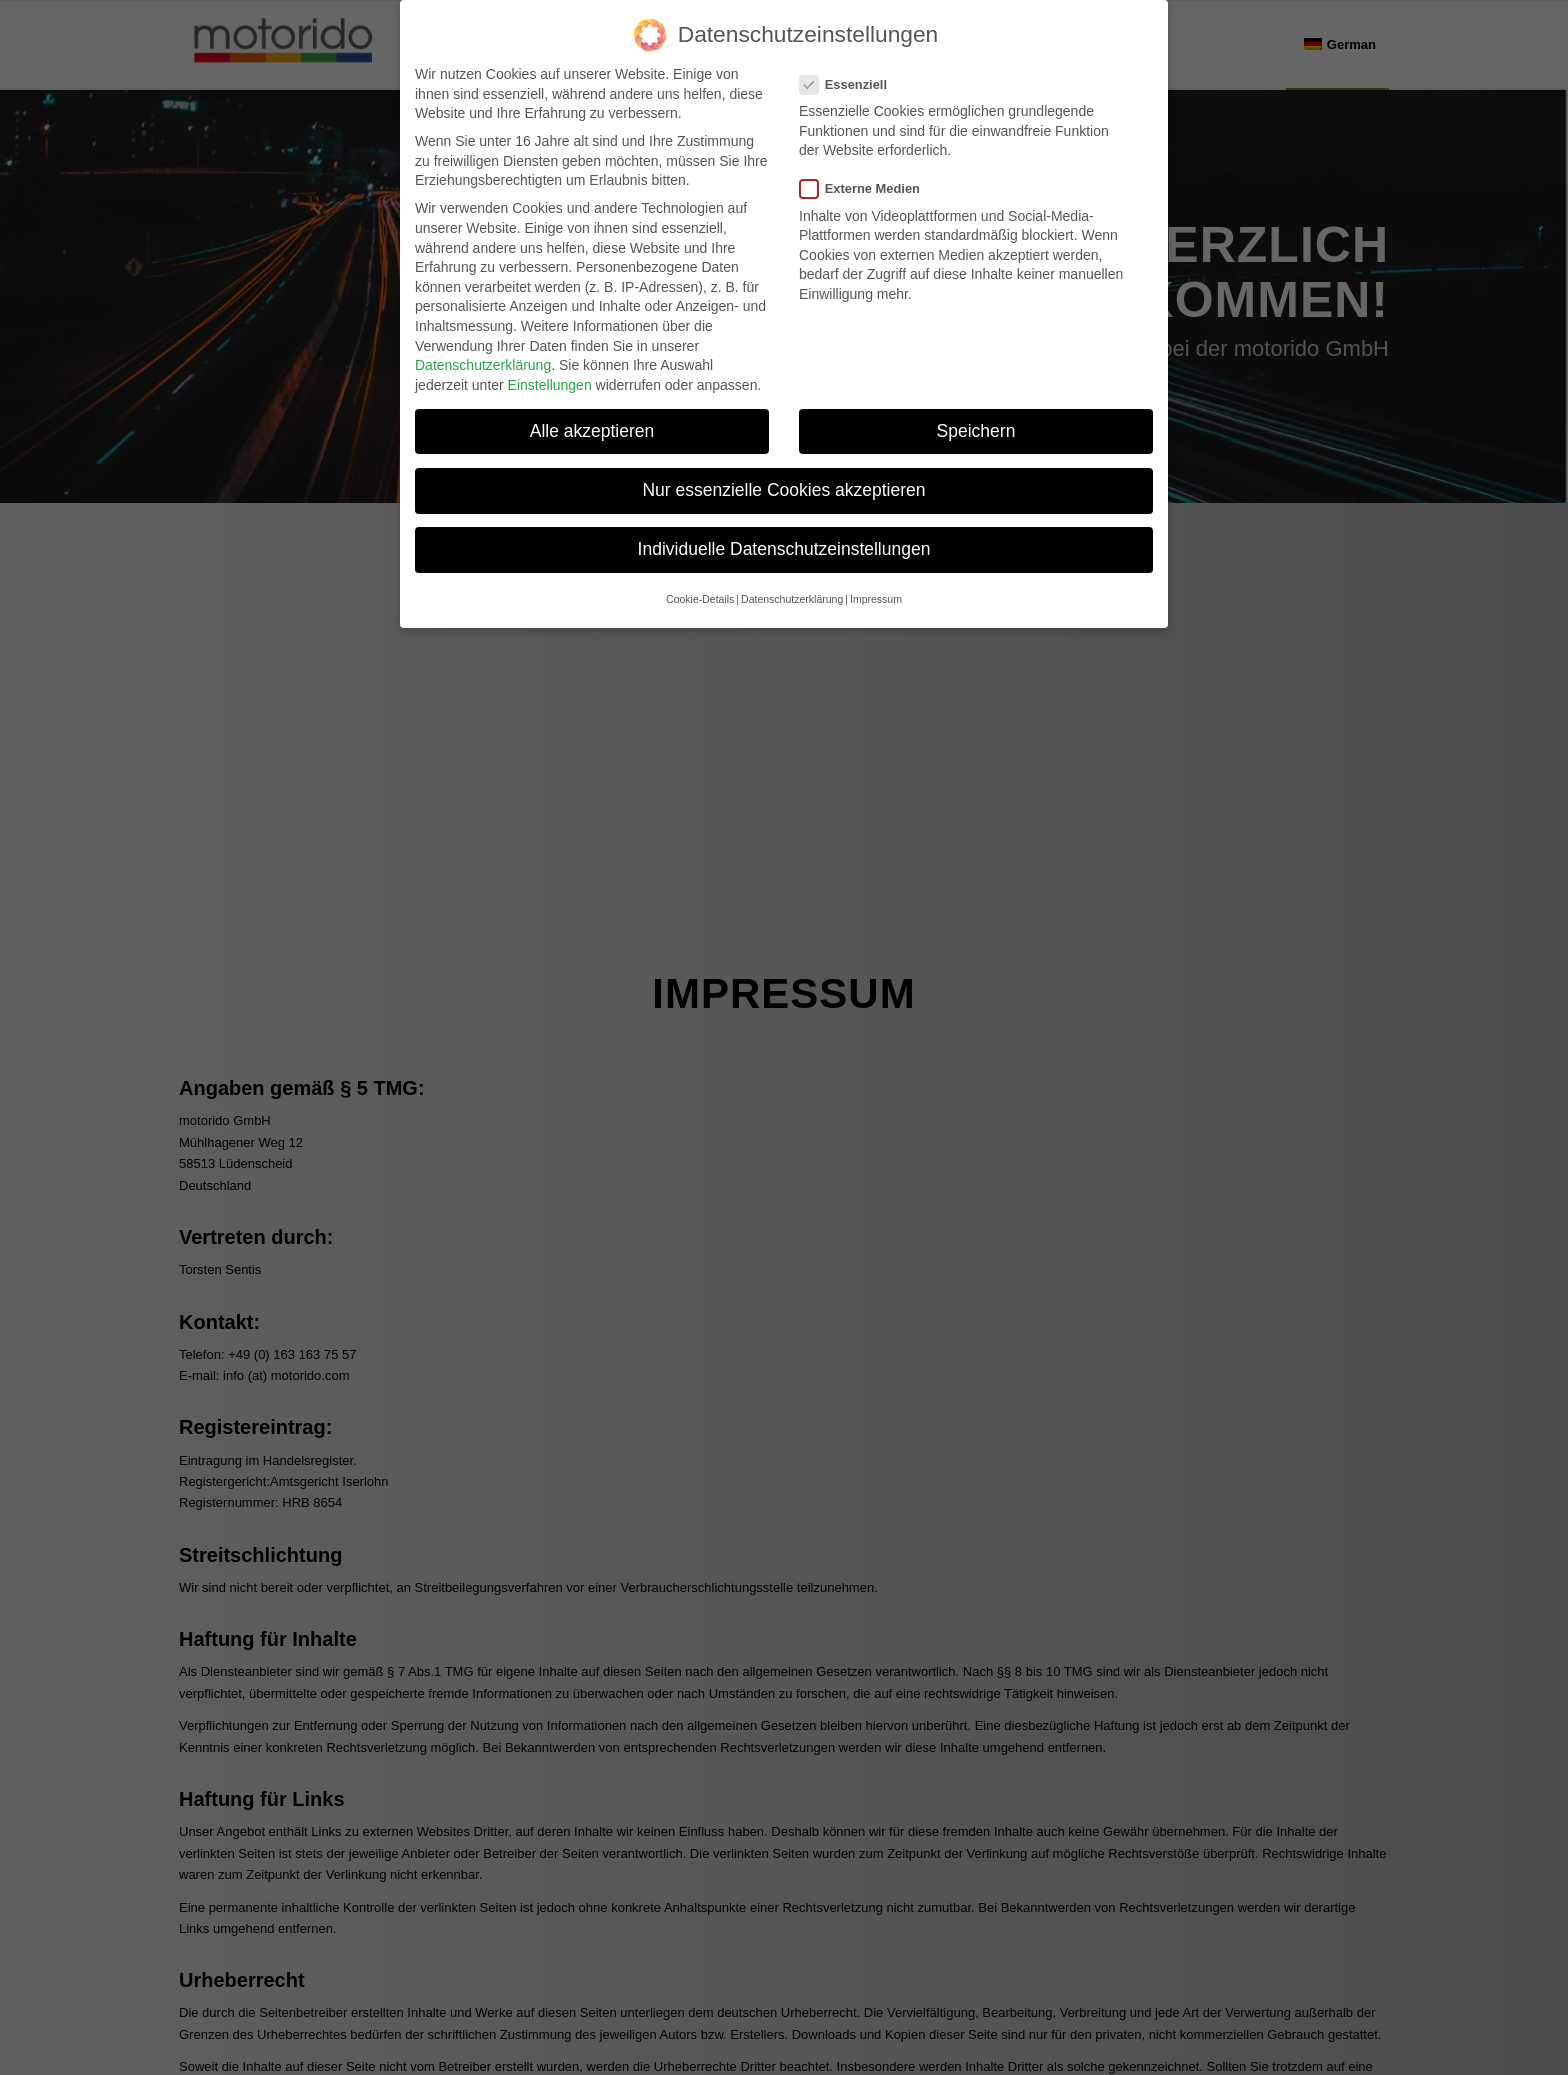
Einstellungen (550, 376)
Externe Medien (868, 180)
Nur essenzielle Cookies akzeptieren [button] (783, 481)
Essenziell (851, 75)
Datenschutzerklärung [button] (792, 591)
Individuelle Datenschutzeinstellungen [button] (784, 541)
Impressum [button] (876, 591)
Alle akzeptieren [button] (592, 422)
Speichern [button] (976, 422)
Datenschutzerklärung (483, 357)
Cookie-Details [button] (700, 591)
